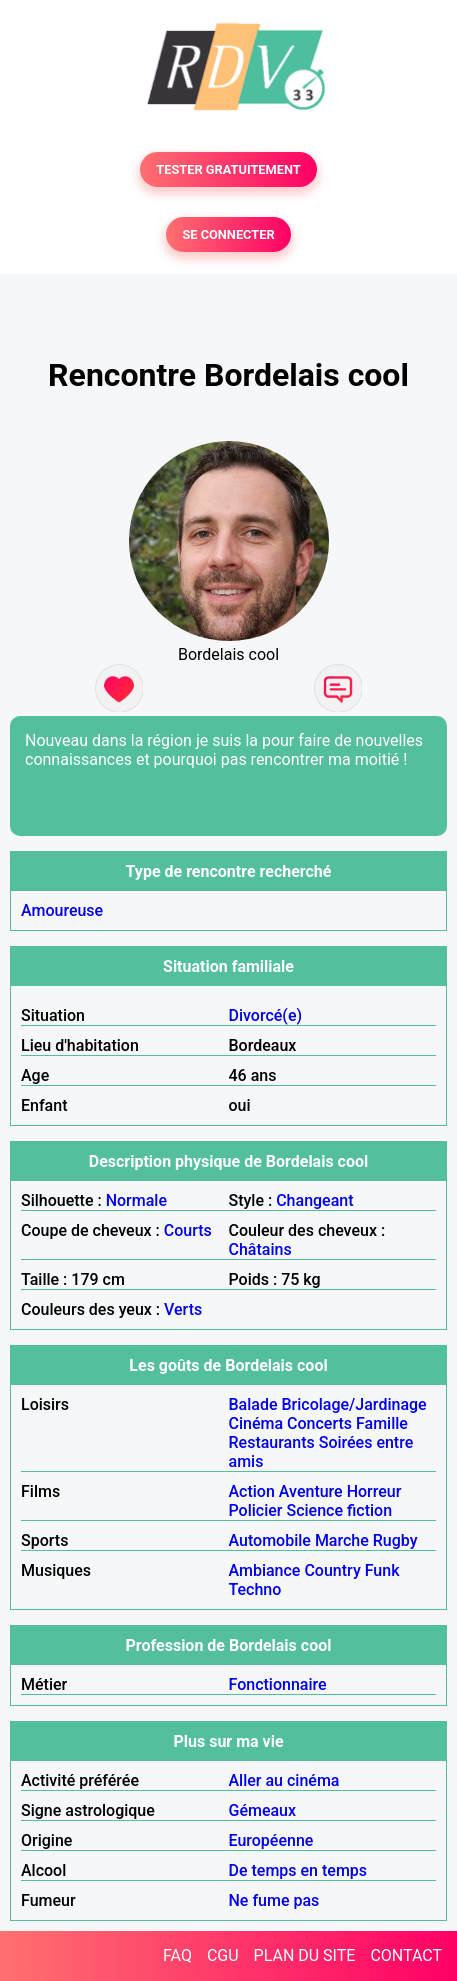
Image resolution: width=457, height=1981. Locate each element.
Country (332, 1570)
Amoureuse (62, 910)
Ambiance (265, 1570)
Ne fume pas (274, 1900)
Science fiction (339, 1510)
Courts (188, 1230)
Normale (136, 1200)
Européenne (271, 1840)
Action (252, 1491)
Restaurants (272, 1442)
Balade (253, 1404)
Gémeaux (263, 1810)
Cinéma (256, 1423)
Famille (382, 1423)
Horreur (374, 1491)
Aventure (311, 1491)
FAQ (177, 1955)
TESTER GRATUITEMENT (228, 169)
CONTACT (406, 1955)
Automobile (270, 1540)
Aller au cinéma (284, 1780)
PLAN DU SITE (305, 1955)
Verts (183, 1309)
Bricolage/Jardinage (354, 1404)
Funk (382, 1570)
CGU (223, 1955)
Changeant (314, 1200)
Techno (255, 1589)
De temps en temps (298, 1870)
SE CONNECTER (228, 234)
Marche (342, 1540)
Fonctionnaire (278, 1684)
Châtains (260, 1249)
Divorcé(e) (266, 1015)
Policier (256, 1510)
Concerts (319, 1423)
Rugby (395, 1540)
